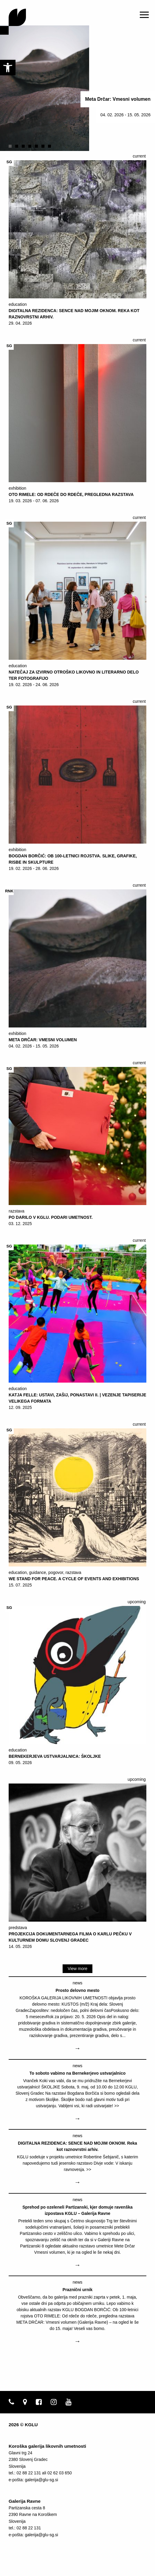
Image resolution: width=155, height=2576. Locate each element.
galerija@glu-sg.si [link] (41, 2479)
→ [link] (77, 2048)
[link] (8, 67)
